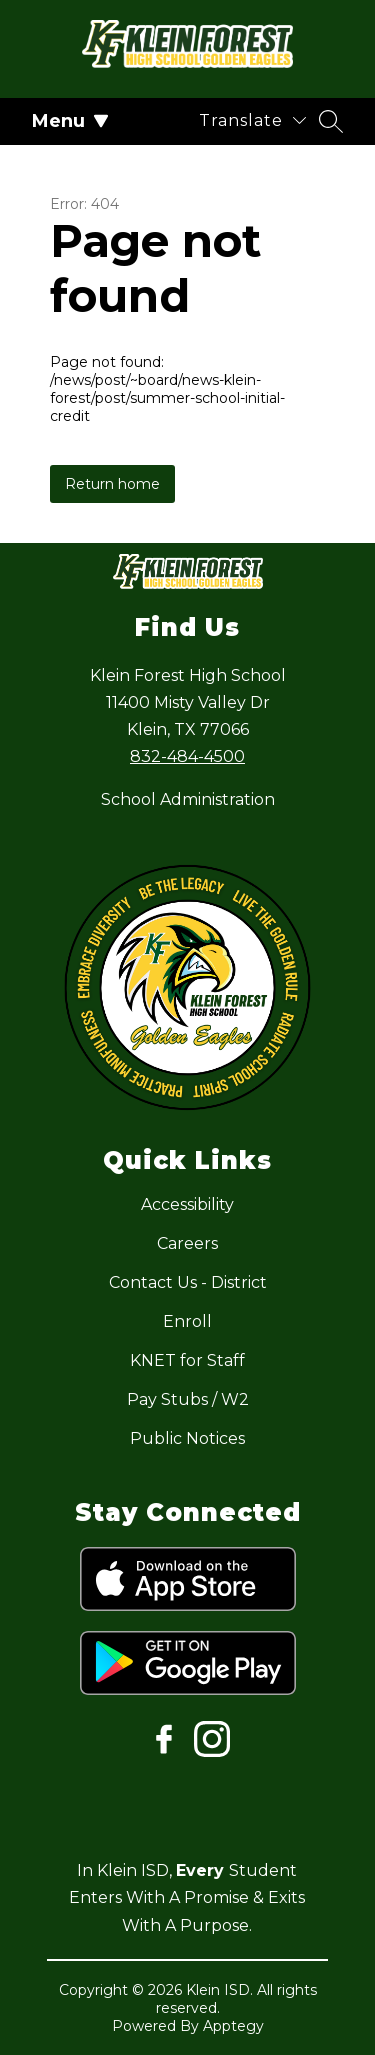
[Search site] (331, 121)
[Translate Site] (252, 120)
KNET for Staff (187, 1360)
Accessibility (187, 1204)
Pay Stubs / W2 (188, 1399)
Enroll (187, 1321)
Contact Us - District (188, 1282)
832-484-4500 (187, 756)
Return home (112, 484)
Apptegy (233, 2026)
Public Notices (187, 1438)
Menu (70, 121)
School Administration (188, 799)
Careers (187, 1243)
